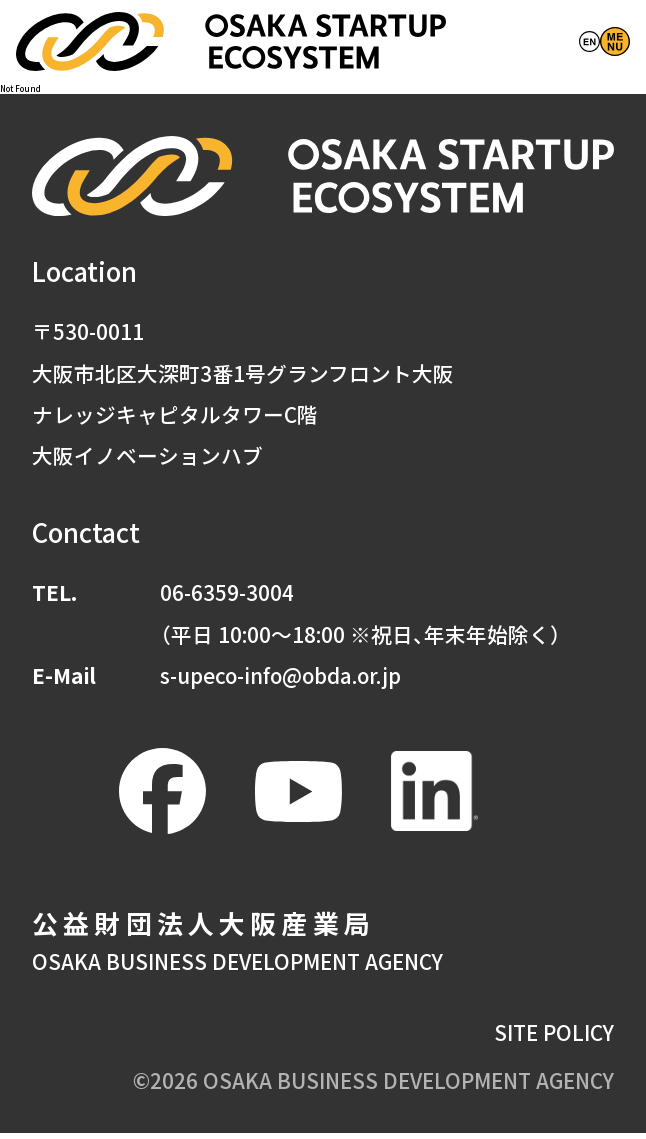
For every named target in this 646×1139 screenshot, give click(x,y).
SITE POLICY (554, 1037)
